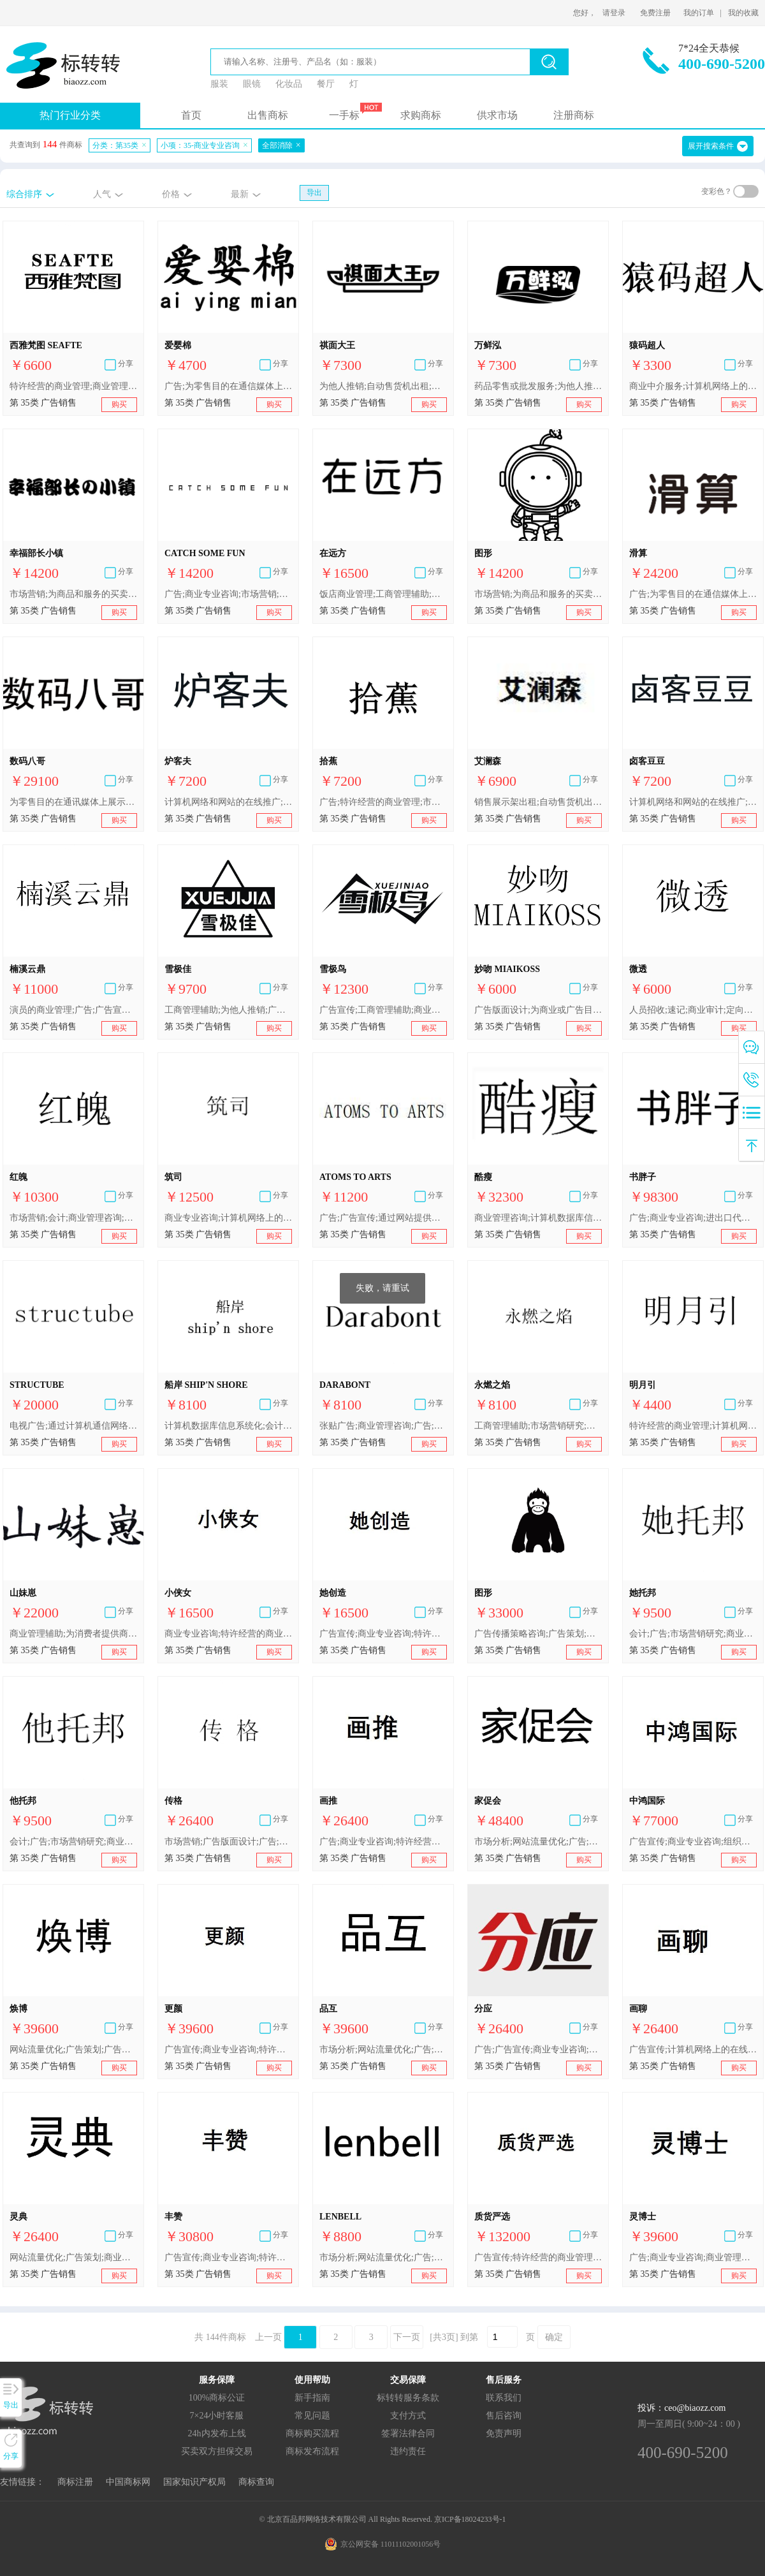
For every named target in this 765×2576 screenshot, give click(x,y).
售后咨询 (503, 2415)
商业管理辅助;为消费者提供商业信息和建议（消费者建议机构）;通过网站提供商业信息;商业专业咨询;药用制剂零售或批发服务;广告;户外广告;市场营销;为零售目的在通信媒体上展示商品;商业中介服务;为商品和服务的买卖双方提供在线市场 (73, 1633)
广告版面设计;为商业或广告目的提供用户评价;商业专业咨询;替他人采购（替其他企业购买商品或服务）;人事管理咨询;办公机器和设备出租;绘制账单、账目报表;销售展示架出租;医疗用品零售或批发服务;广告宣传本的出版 (538, 1010)
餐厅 (326, 84)
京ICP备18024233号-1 (470, 2519)
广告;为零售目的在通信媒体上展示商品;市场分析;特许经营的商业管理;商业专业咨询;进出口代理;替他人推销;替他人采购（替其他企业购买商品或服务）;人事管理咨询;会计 (228, 386)
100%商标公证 (217, 2398)
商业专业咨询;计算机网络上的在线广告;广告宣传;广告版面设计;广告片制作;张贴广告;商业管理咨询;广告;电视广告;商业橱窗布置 (228, 1218)
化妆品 (288, 84)
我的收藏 (743, 12)
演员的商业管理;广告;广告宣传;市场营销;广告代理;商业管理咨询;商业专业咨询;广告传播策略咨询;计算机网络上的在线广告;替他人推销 (73, 1010)
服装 (219, 84)
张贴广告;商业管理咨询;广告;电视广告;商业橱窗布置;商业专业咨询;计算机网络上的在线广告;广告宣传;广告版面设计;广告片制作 (383, 1426)
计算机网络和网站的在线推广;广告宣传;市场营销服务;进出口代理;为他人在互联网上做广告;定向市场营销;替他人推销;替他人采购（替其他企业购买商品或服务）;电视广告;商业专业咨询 (228, 802)
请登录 (613, 12)
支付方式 (408, 2415)
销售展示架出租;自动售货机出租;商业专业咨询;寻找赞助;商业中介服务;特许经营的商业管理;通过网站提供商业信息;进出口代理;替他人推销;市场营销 (538, 802)
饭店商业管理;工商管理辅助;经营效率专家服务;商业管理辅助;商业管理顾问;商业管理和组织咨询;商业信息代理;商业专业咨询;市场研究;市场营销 (383, 594)
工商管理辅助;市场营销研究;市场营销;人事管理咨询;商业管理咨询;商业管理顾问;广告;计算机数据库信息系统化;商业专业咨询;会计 (538, 1426)
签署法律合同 (408, 2433)
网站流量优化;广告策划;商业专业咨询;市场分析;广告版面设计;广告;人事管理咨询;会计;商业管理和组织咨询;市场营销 (73, 2257)
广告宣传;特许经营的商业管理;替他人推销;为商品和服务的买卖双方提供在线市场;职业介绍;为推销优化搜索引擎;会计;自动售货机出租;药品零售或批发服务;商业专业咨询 (538, 2257)
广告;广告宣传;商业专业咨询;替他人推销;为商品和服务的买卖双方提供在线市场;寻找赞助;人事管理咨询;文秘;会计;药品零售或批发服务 (538, 2049)
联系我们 (503, 2398)
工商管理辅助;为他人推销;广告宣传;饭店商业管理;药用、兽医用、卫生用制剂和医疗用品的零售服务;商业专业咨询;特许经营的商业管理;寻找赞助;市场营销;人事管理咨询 (228, 1010)
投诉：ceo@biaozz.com (681, 2408)
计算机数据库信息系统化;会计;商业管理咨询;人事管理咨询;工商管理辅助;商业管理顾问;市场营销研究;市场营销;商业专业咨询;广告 (228, 1426)
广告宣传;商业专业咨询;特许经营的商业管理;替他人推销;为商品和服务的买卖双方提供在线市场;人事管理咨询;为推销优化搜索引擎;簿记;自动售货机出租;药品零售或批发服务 (383, 1633)
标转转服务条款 (408, 2398)
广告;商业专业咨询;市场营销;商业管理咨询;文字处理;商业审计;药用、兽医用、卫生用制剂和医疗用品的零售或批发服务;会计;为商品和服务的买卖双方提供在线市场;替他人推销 (228, 594)
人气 (102, 194)
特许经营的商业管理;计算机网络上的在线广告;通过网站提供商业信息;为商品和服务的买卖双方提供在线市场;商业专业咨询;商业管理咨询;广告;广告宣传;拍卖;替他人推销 (693, 1426)
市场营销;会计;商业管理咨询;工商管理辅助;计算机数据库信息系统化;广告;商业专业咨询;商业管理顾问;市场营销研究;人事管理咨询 (73, 1218)
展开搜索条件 (711, 146)
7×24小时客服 (217, 2415)
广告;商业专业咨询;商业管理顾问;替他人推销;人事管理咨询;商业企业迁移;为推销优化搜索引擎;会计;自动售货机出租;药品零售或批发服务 (693, 2257)
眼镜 (252, 84)
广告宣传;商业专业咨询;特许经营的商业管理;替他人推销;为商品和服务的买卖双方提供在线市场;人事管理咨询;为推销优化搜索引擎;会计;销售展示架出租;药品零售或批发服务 (228, 2049)
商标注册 (75, 2482)
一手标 (344, 115)
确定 (554, 2337)
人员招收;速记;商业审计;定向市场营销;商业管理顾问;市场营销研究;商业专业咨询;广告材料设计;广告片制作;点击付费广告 (693, 1010)
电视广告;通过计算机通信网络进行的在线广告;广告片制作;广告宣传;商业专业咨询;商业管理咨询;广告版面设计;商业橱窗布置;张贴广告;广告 (73, 1426)
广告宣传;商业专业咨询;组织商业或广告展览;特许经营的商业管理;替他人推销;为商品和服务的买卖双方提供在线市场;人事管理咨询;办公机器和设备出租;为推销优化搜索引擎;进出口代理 (693, 1841)
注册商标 (573, 115)
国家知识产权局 (194, 2482)
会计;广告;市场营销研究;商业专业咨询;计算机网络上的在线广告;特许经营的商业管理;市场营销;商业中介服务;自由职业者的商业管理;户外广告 (693, 1633)
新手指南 (312, 2398)
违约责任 (408, 2451)
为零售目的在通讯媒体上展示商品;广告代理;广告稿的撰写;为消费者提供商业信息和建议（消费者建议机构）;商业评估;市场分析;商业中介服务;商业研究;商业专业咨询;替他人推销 (73, 802)
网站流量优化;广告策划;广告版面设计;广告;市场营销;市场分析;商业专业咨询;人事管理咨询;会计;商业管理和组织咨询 (73, 2049)
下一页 (406, 2337)
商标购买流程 (312, 2433)
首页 (191, 115)
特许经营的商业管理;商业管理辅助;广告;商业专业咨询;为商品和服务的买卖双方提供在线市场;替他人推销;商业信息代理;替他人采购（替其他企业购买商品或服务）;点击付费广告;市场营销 (73, 386)
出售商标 (267, 115)
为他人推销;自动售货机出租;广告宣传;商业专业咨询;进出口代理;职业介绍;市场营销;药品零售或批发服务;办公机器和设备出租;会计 (383, 386)
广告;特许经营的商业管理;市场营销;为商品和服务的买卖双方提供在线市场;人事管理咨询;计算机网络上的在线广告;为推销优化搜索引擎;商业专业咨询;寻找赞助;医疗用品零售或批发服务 (383, 802)
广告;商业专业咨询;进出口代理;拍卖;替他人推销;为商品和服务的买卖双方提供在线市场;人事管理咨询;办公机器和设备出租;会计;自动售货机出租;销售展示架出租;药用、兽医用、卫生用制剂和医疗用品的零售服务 (693, 1218)
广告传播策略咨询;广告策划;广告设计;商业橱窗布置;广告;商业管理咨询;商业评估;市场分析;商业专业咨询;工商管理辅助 (538, 1633)
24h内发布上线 (217, 2433)
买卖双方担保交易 (216, 2451)
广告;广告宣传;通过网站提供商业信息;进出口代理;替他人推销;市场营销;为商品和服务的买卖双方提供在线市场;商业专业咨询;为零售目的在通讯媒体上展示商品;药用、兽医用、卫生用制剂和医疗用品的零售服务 (383, 1218)
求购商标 (420, 115)
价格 (171, 194)
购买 (119, 404)
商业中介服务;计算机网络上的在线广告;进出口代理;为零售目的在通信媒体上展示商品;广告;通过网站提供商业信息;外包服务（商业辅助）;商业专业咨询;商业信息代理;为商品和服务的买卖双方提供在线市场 (693, 386)
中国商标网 (128, 2482)
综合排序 (24, 194)
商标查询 (256, 2482)
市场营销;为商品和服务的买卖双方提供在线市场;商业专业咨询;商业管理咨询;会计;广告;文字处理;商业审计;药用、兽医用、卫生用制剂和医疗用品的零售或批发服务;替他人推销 (73, 594)
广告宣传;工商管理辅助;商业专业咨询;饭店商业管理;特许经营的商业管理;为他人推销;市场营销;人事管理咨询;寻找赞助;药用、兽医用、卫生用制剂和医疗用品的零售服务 (383, 1010)
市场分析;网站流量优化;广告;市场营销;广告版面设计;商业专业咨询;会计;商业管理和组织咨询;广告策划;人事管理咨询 (538, 1841)
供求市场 (497, 115)
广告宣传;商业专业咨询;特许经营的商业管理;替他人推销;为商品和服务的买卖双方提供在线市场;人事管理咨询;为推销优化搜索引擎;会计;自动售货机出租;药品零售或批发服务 (228, 2257)
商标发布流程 (312, 2451)
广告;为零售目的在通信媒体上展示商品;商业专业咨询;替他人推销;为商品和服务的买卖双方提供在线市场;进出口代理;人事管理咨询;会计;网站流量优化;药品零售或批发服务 (693, 594)
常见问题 (312, 2415)
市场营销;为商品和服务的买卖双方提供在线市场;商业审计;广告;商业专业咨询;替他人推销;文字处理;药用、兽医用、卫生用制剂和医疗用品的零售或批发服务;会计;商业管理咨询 (538, 594)
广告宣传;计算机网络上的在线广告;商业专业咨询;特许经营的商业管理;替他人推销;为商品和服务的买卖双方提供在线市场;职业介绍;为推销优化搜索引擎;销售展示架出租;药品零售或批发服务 (693, 2049)
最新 (240, 194)
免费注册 (655, 12)
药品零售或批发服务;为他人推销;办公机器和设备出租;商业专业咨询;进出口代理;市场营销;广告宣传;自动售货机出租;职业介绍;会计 (538, 386)
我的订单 (698, 12)
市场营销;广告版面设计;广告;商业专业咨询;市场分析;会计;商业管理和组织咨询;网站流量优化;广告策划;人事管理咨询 (228, 1841)
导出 (314, 192)
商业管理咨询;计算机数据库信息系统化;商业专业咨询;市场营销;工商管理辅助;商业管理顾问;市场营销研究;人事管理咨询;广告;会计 (538, 1218)
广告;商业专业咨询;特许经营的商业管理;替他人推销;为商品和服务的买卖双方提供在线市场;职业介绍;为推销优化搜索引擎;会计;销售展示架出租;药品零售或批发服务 (383, 1841)
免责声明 (503, 2433)
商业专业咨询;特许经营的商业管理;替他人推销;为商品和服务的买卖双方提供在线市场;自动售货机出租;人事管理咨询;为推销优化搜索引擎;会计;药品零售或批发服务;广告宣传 (228, 1633)
